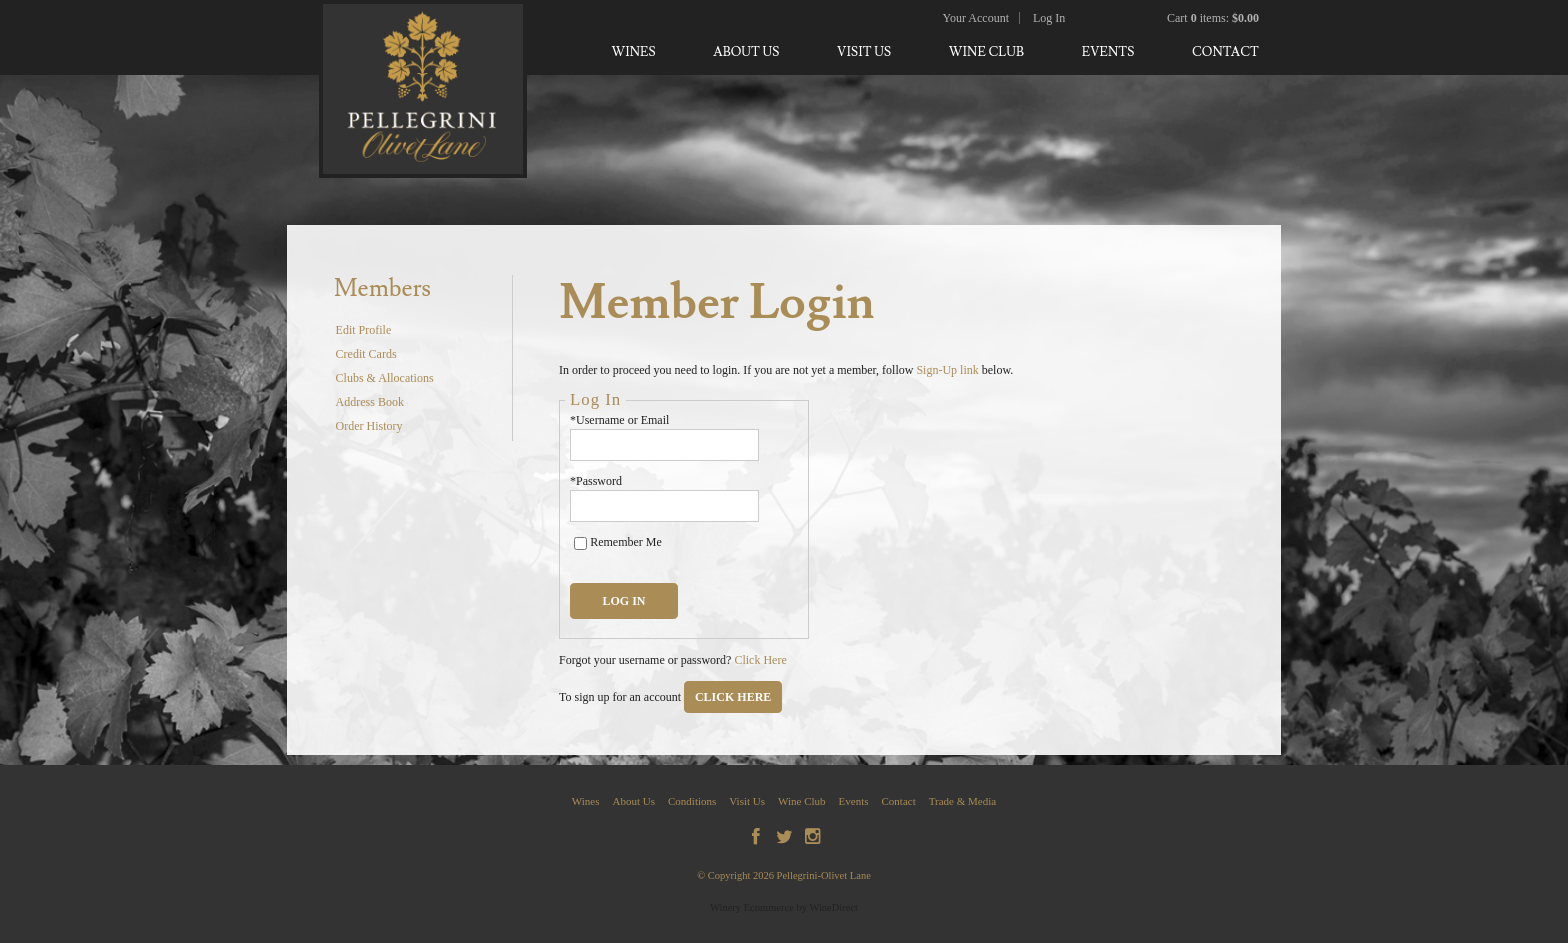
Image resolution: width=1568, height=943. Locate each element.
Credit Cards (366, 354)
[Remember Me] (580, 543)
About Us (746, 52)
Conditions (692, 801)
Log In (1049, 18)
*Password (596, 481)
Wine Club (986, 52)
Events (1108, 52)
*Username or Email (619, 420)
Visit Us (864, 52)
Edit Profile (364, 330)
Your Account (976, 18)
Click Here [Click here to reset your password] (760, 660)
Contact (1225, 52)
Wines (633, 52)
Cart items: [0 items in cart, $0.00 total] (1213, 18)
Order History (369, 426)
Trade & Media (962, 801)
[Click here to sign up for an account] (733, 697)
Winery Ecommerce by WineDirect (784, 907)
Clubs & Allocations (385, 378)
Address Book (370, 402)
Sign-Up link (947, 370)
